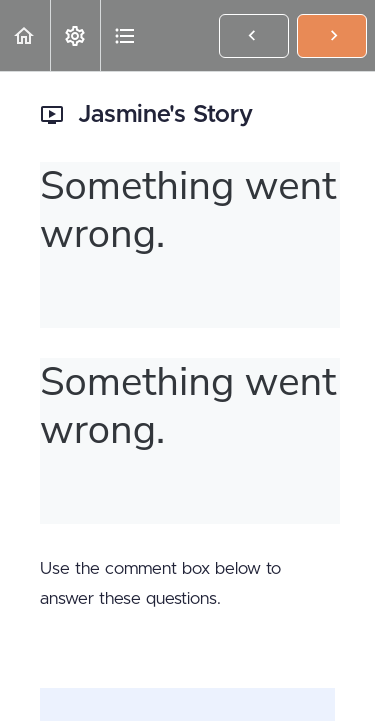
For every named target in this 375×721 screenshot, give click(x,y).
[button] (25, 35)
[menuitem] (75, 35)
